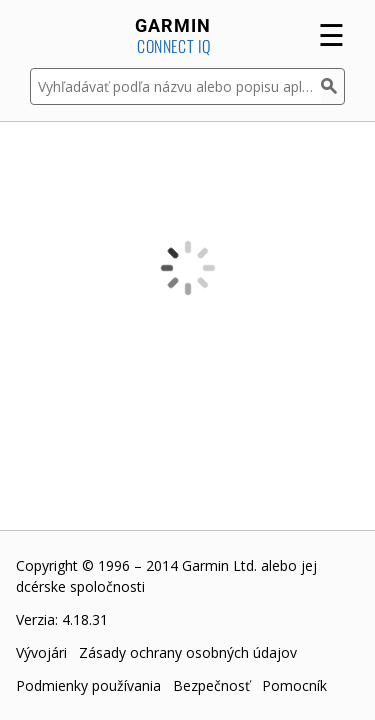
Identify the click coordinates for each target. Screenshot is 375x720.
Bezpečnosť (211, 685)
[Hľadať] (333, 86)
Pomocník (294, 685)
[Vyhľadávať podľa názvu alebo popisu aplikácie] (175, 86)
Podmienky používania (88, 685)
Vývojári (41, 652)
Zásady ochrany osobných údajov (188, 652)
